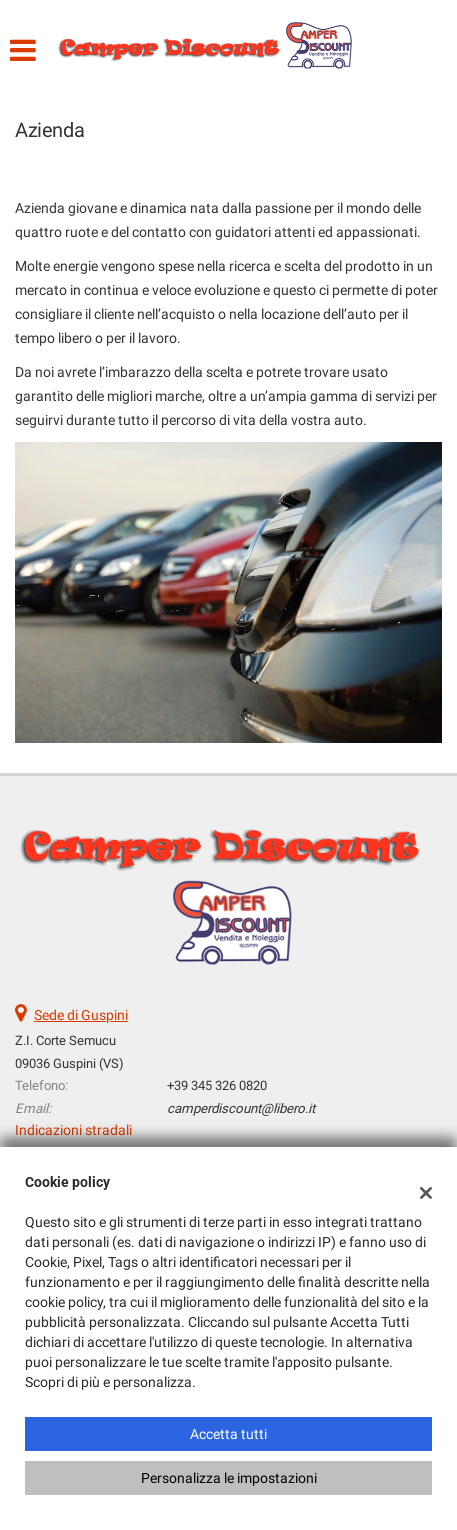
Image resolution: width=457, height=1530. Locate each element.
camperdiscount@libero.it (241, 1108)
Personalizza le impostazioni (229, 1478)
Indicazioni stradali (73, 1130)
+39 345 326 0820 (217, 1085)
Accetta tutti (228, 1434)
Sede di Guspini (81, 1015)
